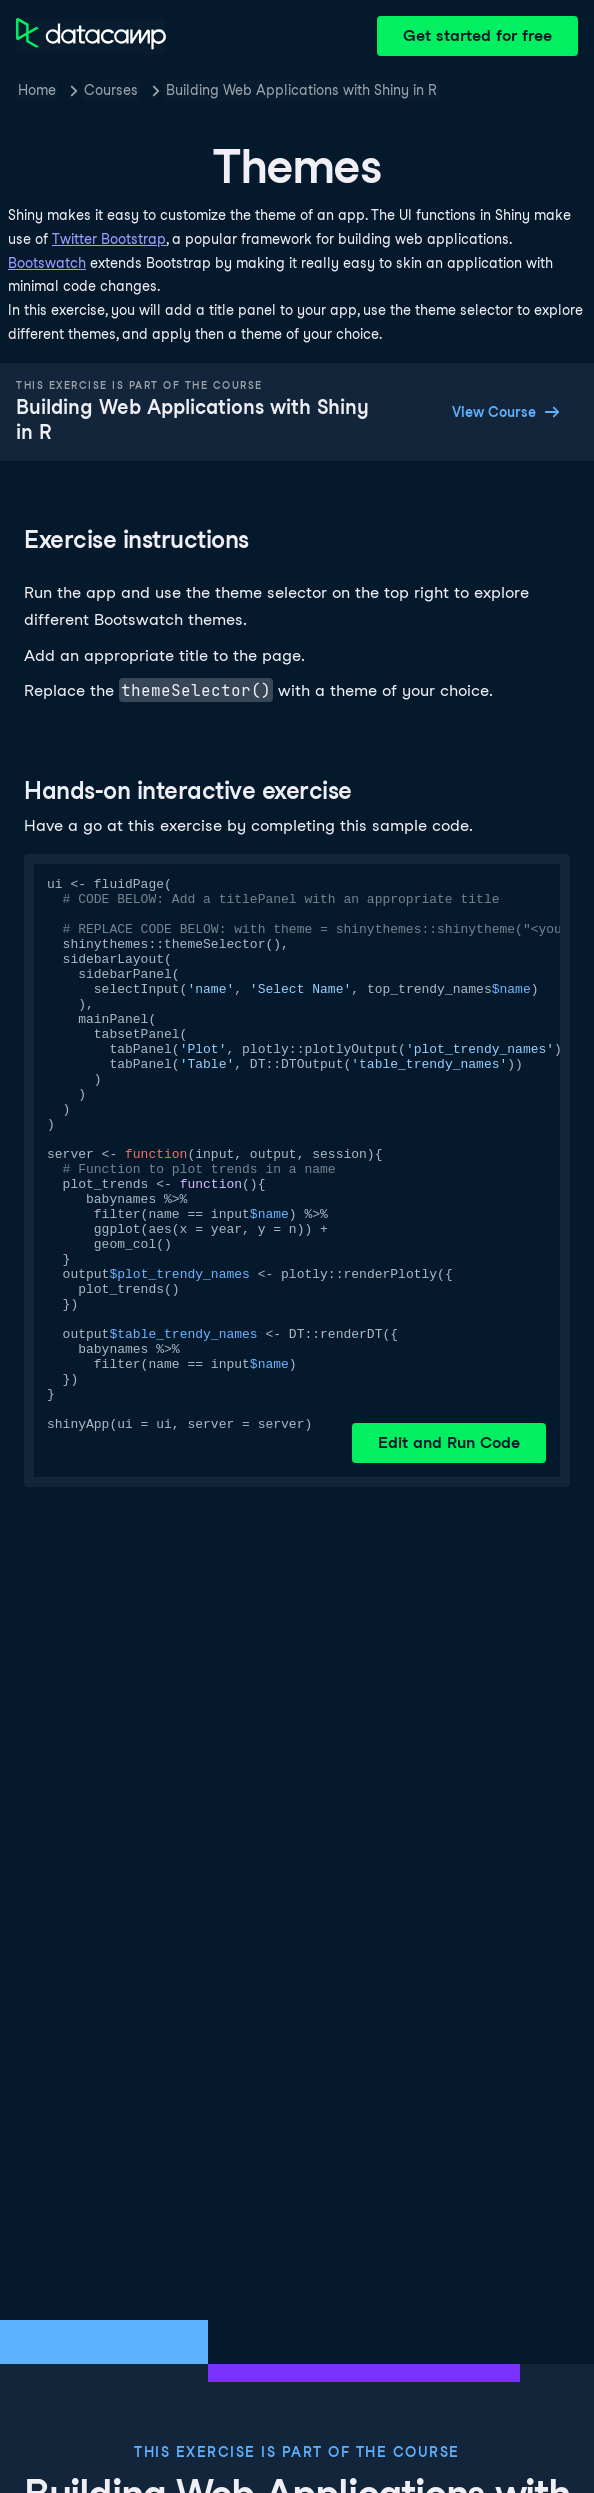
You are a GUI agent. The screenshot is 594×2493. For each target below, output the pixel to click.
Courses (111, 90)
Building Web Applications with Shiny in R (301, 90)
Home (37, 90)
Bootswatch (47, 263)
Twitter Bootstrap (109, 239)
